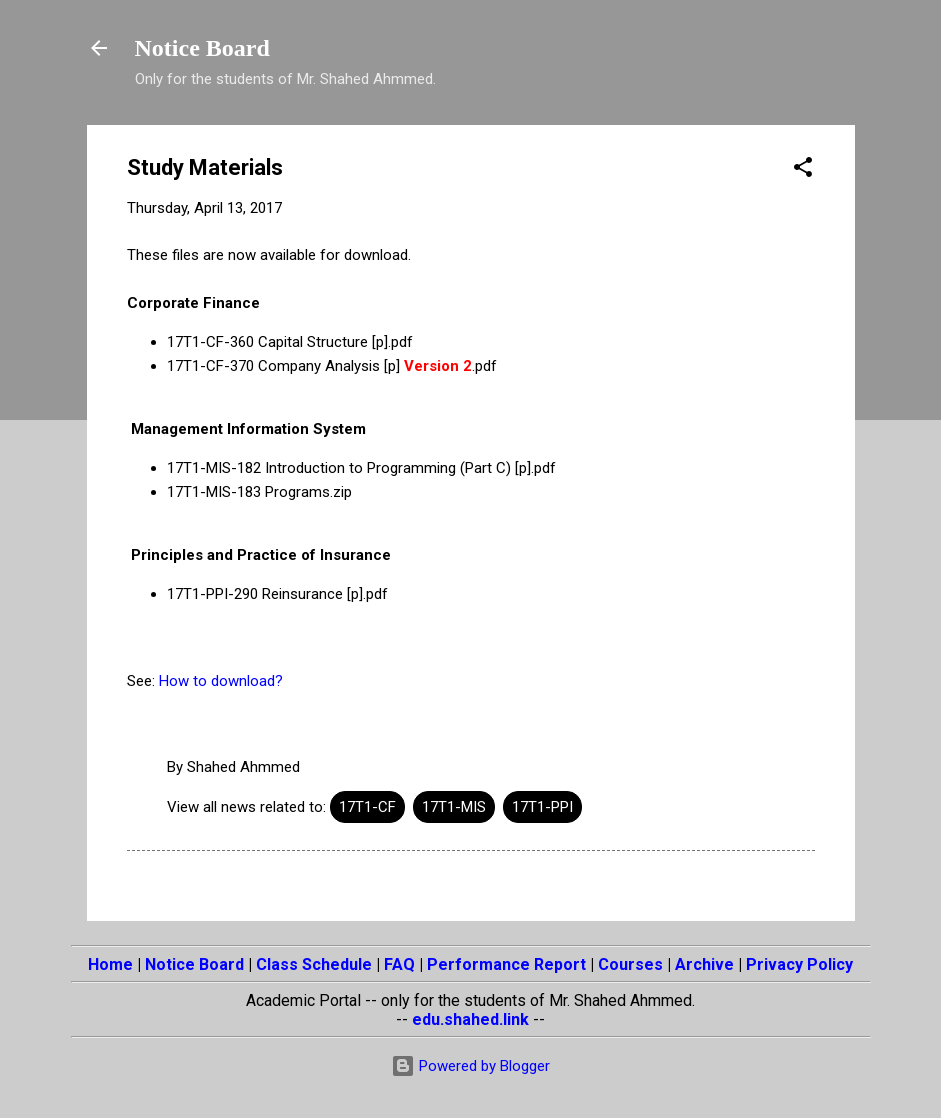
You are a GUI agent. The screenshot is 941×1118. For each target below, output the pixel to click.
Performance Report (506, 964)
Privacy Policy (799, 964)
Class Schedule (314, 964)
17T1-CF (367, 807)
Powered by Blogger (470, 1066)
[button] (803, 170)
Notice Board (202, 48)
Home (110, 964)
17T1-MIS (454, 807)
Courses (630, 964)
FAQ (399, 964)
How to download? (221, 681)
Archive (704, 964)
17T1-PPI (542, 807)
